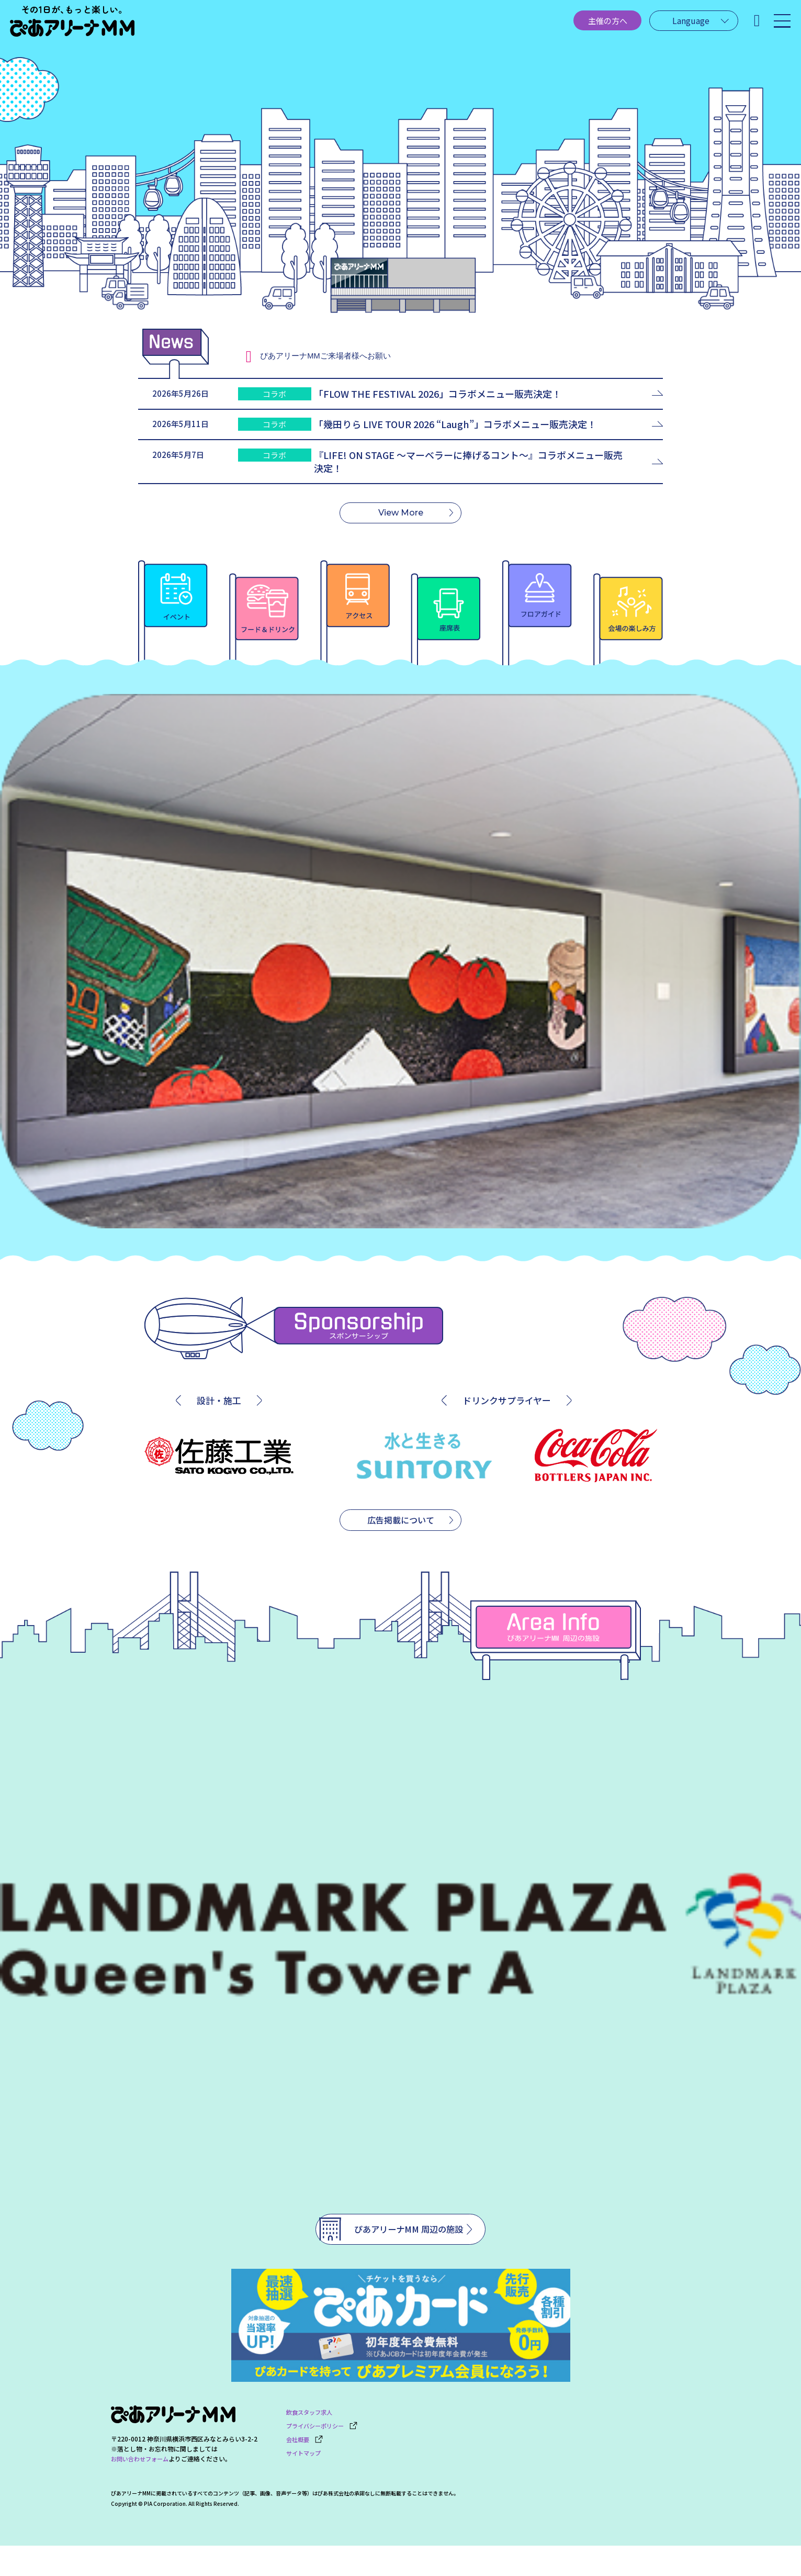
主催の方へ (581, 24)
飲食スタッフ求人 (311, 2442)
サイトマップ (305, 2477)
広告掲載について (400, 1541)
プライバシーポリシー (324, 2453)
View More (400, 529)
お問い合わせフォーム (142, 2489)
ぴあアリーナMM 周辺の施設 (391, 2253)
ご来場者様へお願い (337, 356)
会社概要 (305, 2465)
